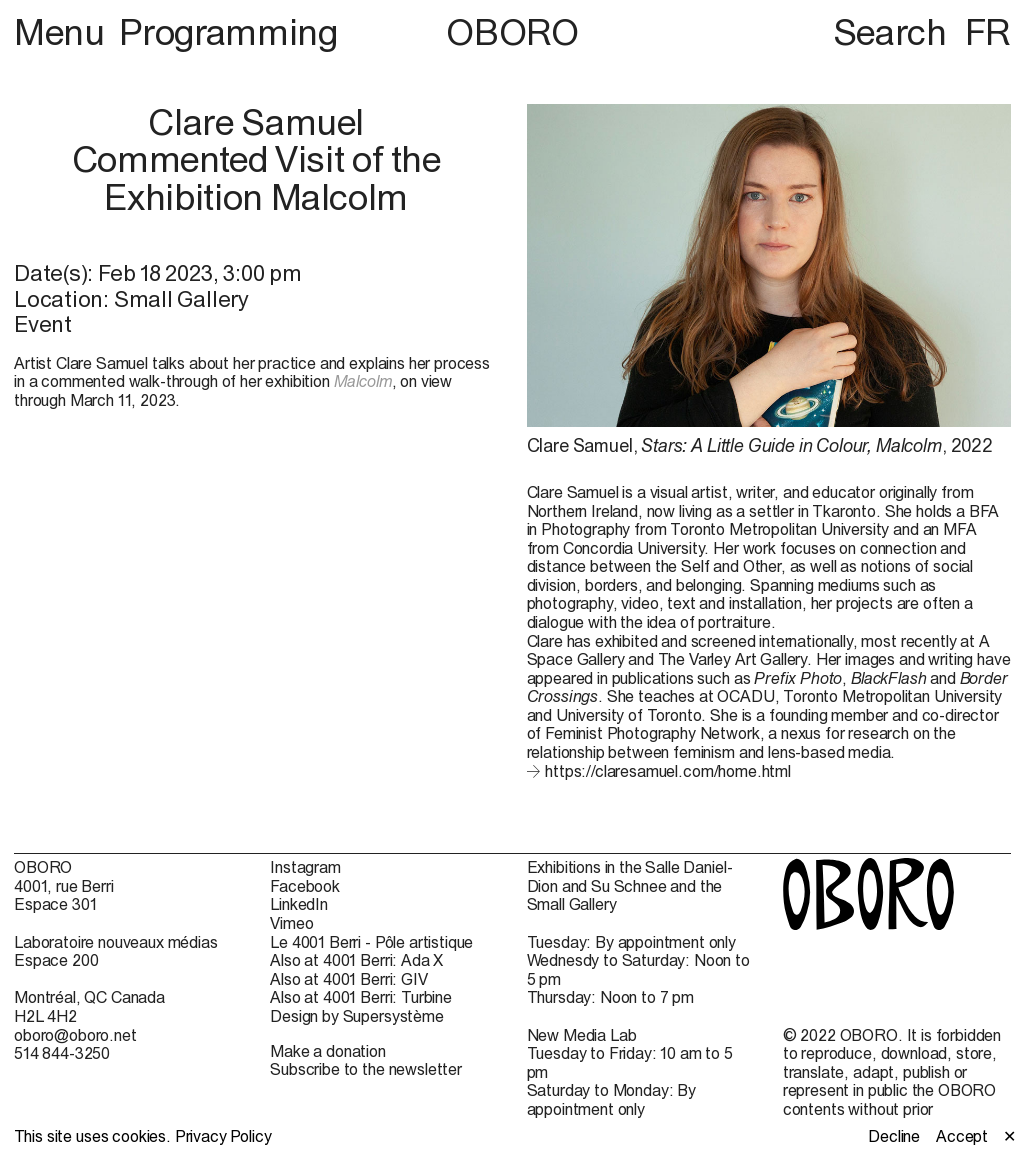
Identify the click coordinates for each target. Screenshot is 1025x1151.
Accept (962, 1136)
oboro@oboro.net (75, 1035)
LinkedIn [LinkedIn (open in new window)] (299, 904)
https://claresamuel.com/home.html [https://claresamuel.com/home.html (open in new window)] (668, 771)
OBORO (512, 32)
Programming (228, 32)
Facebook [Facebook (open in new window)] (305, 886)
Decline (894, 1136)
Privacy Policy (223, 1136)
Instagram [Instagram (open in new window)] (305, 867)
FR (988, 32)
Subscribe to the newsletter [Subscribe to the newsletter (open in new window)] (366, 1069)
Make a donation (328, 1051)
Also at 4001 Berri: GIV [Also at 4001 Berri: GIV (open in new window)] (348, 979)
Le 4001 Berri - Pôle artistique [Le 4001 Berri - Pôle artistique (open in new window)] (371, 942)
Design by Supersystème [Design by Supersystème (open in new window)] (356, 1016)
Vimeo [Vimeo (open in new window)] (291, 923)
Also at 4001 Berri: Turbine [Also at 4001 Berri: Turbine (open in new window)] (361, 997)
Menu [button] (63, 32)
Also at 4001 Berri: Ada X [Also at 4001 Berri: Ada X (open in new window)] (356, 960)
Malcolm (363, 381)
